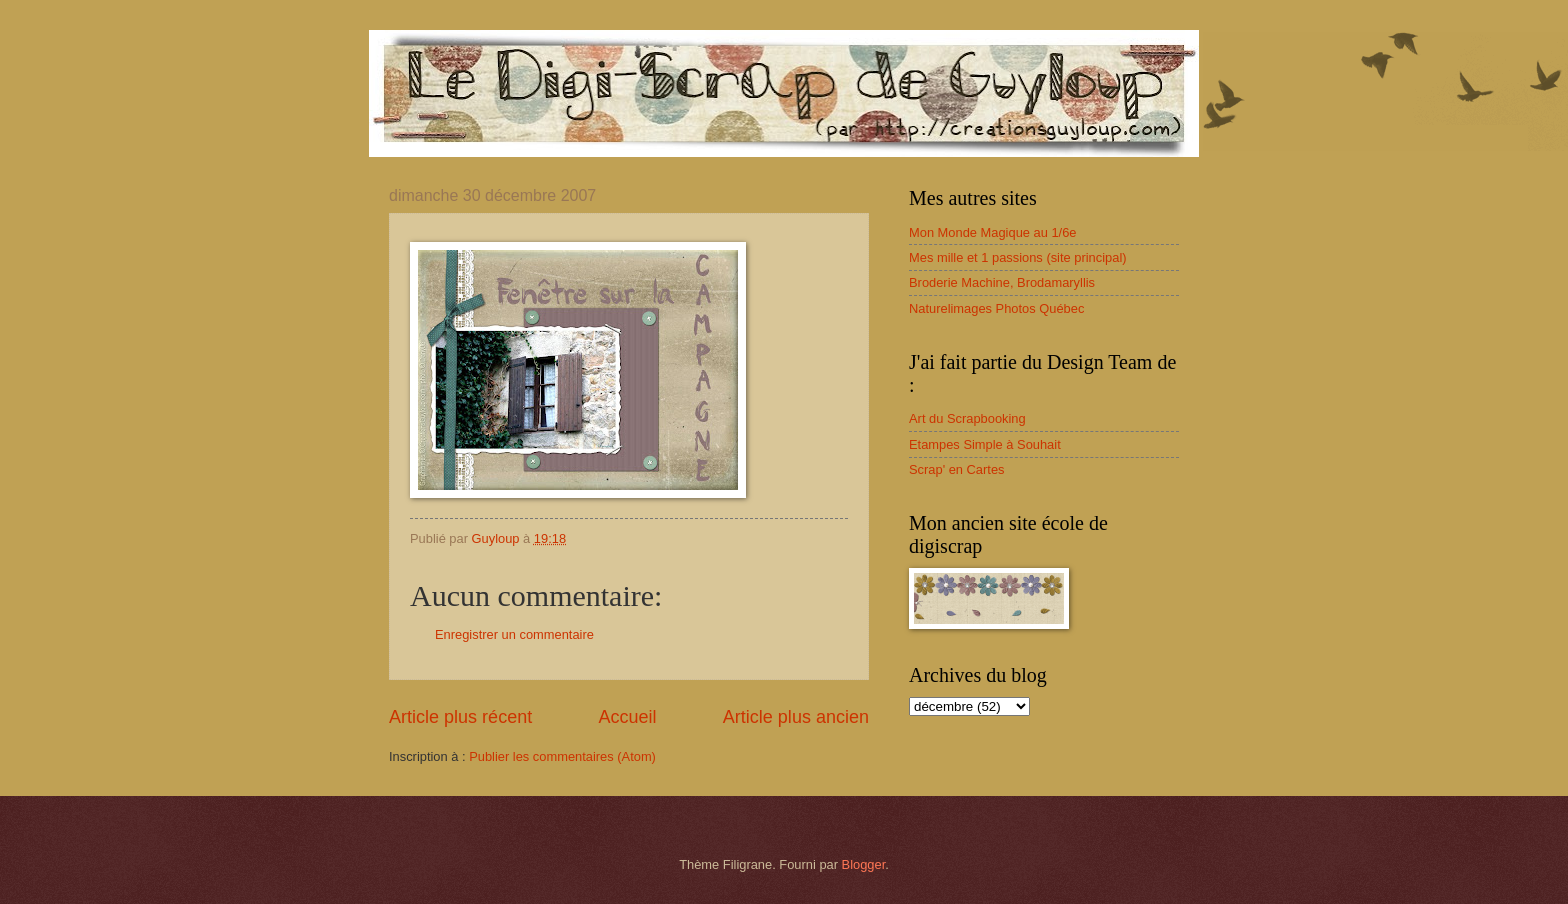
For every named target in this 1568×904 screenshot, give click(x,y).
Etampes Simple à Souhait (985, 444)
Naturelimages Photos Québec (996, 308)
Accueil (627, 717)
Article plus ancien (796, 717)
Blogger (864, 864)
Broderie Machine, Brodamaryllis (1002, 282)
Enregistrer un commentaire (514, 634)
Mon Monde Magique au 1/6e (993, 232)
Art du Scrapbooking (967, 418)
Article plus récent (460, 717)
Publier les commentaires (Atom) (562, 756)
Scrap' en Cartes (957, 469)
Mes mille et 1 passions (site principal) (1018, 257)
